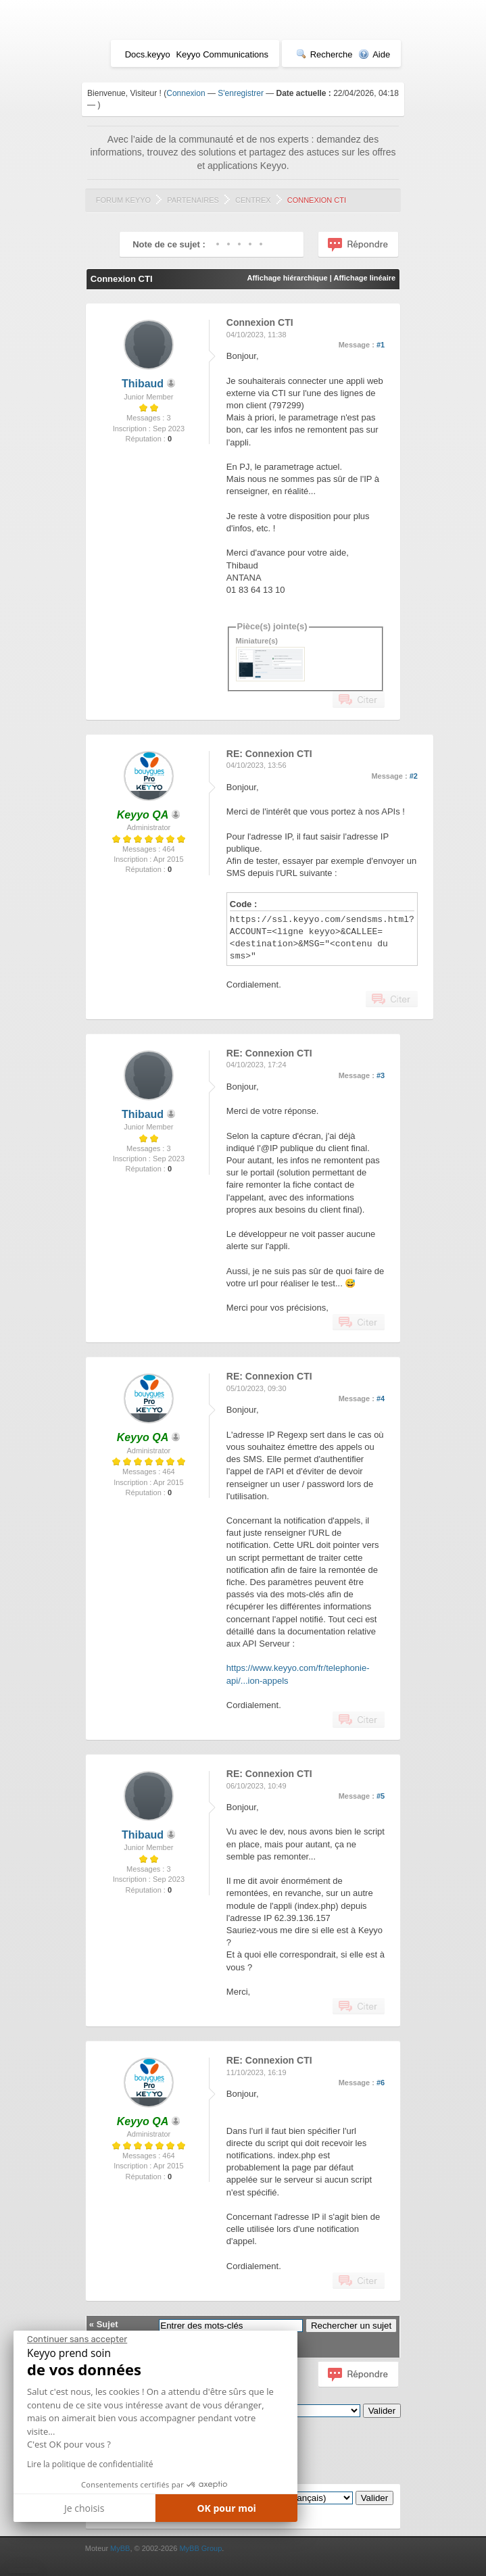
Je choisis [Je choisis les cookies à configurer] (84, 2508)
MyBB (120, 2548)
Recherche (324, 54)
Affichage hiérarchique (287, 278)
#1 (380, 345)
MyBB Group (200, 2548)
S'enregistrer (241, 93)
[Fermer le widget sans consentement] (77, 2339)
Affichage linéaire (364, 278)
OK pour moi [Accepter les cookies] (226, 2508)
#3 (380, 1075)
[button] (23, 2570)
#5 (380, 1796)
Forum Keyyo (123, 200)
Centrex (253, 200)
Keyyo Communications (222, 54)
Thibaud (143, 383)
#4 (380, 1398)
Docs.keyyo (147, 54)
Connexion (185, 93)
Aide (374, 54)
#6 (380, 2083)
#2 (414, 776)
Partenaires (193, 200)
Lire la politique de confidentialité (90, 2464)
